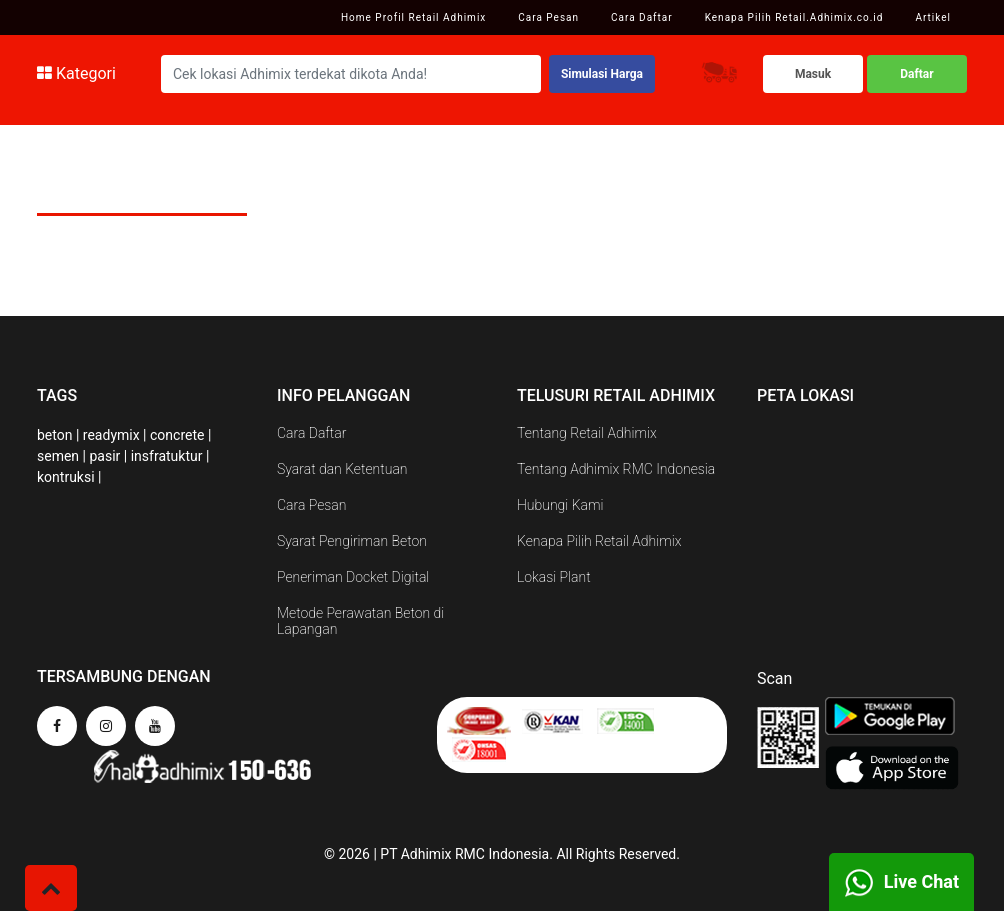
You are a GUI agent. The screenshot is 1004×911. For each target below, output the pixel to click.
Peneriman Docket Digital (353, 577)
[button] (51, 888)
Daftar (916, 74)
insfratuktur (167, 456)
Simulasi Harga (602, 74)
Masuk (813, 74)
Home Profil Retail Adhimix (413, 17)
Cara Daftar (642, 17)
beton (54, 435)
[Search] (351, 74)
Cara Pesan (548, 17)
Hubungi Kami (560, 505)
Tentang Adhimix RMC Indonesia (616, 469)
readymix (111, 435)
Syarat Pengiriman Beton (352, 541)
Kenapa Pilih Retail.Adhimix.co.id (794, 17)
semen (58, 456)
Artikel (933, 17)
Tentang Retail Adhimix (587, 433)
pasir (104, 456)
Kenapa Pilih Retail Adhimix (599, 541)
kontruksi (66, 477)
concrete (177, 435)
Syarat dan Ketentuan (342, 469)
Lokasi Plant (554, 577)
